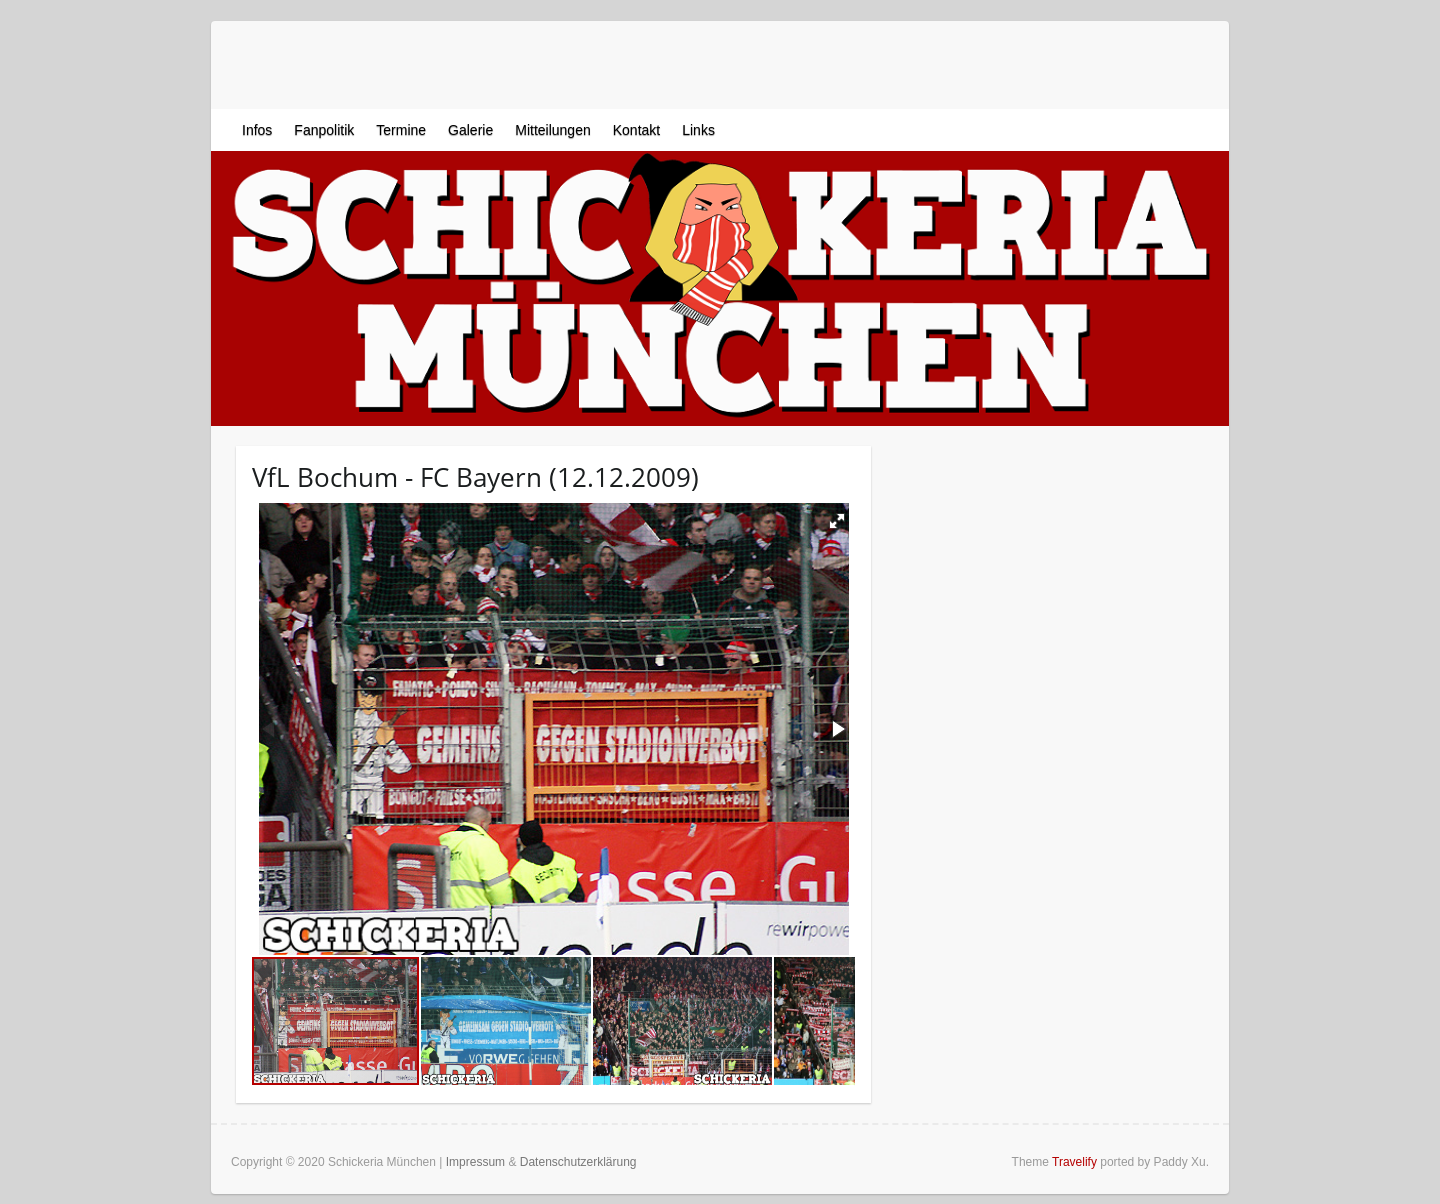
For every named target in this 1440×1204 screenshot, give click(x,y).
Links (698, 130)
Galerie (470, 130)
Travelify (1074, 1162)
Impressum (475, 1162)
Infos (257, 130)
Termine (401, 130)
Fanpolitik (324, 130)
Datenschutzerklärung (578, 1162)
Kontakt (636, 130)
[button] (837, 521)
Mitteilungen (553, 130)
